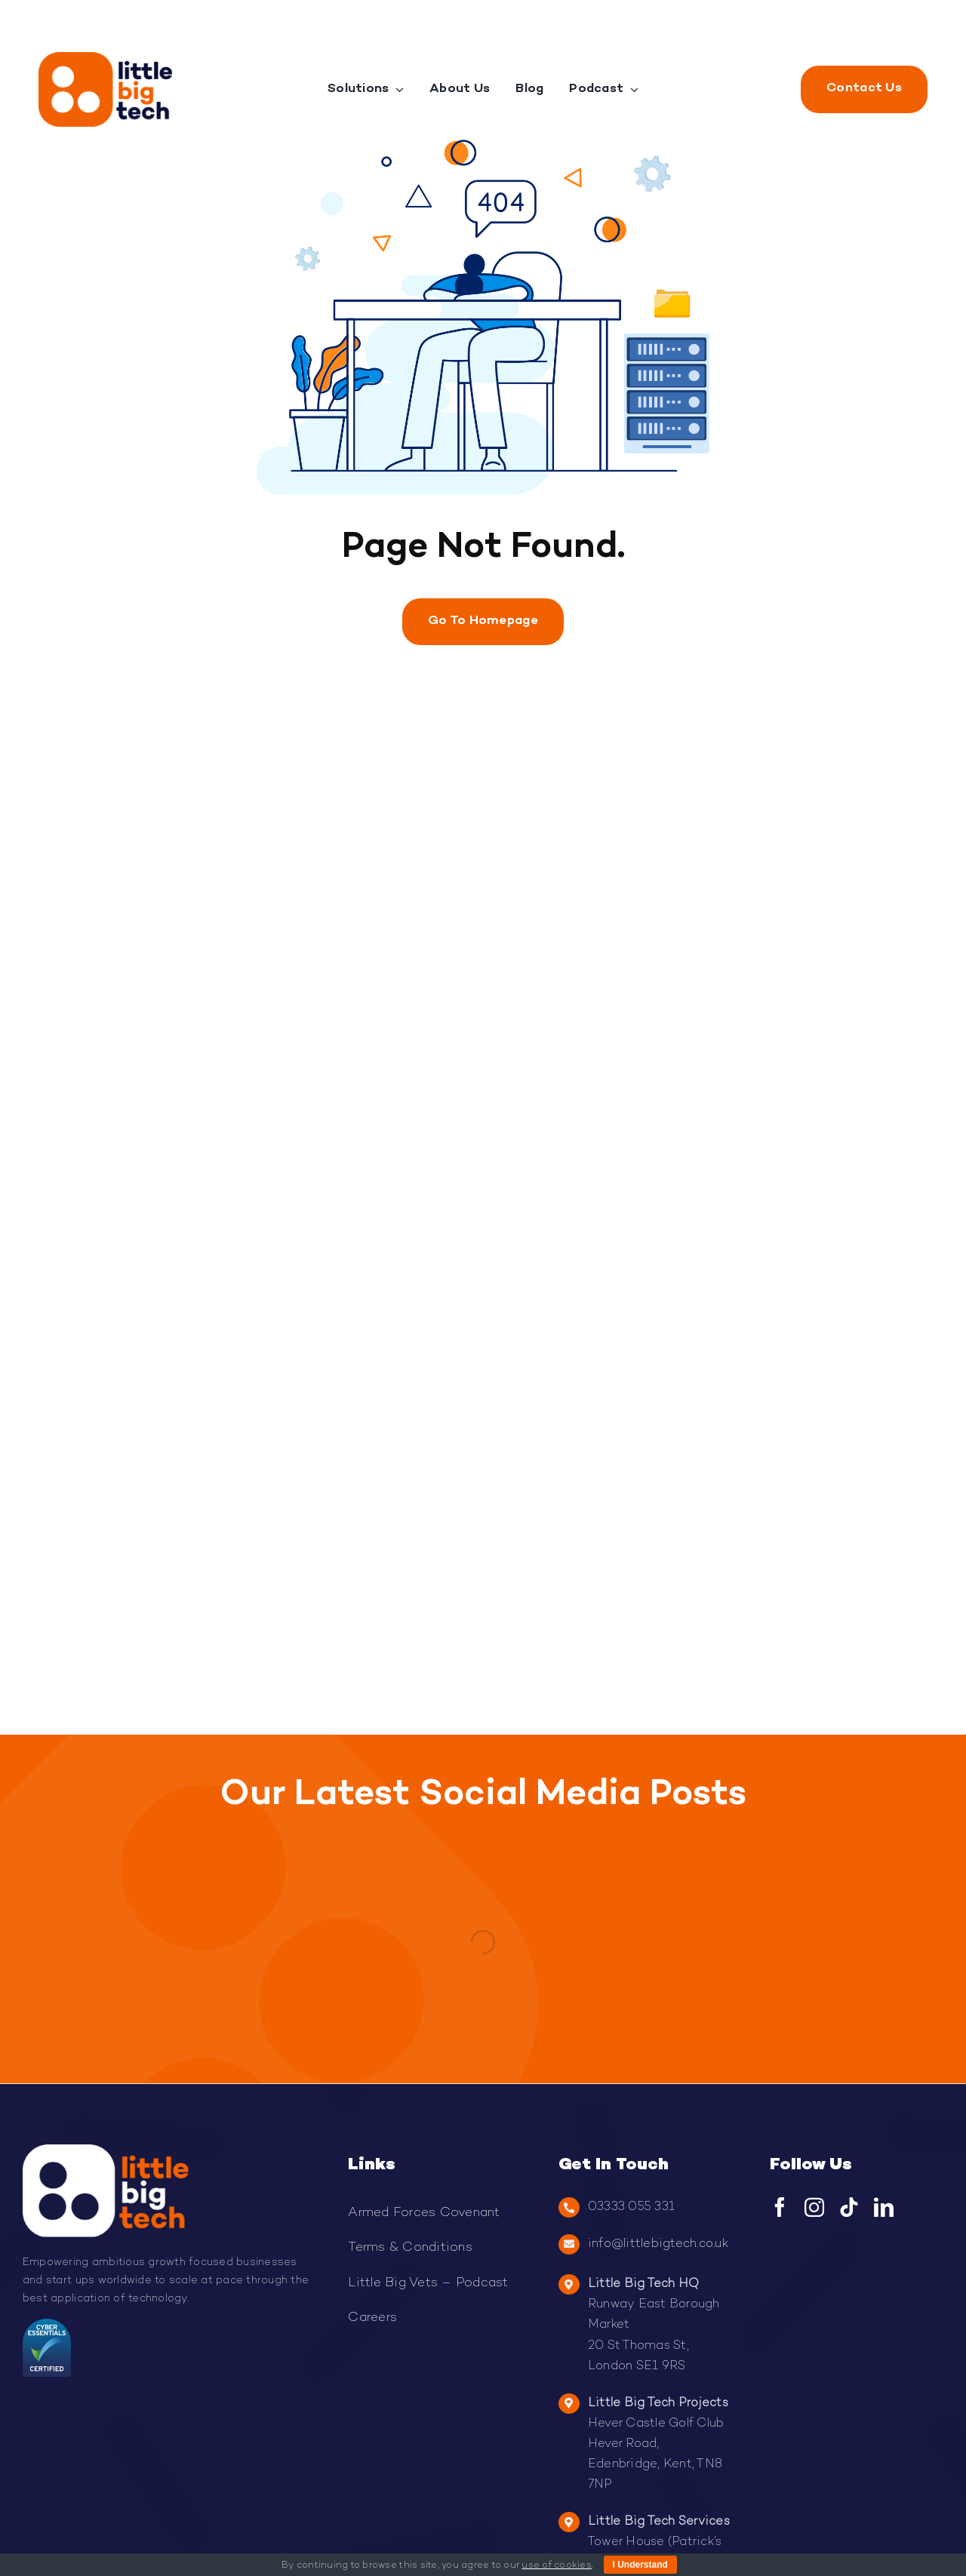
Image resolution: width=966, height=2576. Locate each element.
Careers (372, 2318)
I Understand (640, 2564)
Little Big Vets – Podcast (428, 2283)
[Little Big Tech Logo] (105, 58)
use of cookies (556, 2566)
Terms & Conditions (410, 2248)
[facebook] (779, 2207)
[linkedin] (884, 2207)
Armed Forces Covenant (424, 2213)
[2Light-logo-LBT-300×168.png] (106, 2150)
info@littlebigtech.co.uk (658, 2244)
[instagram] (814, 2207)
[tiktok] (849, 2207)
